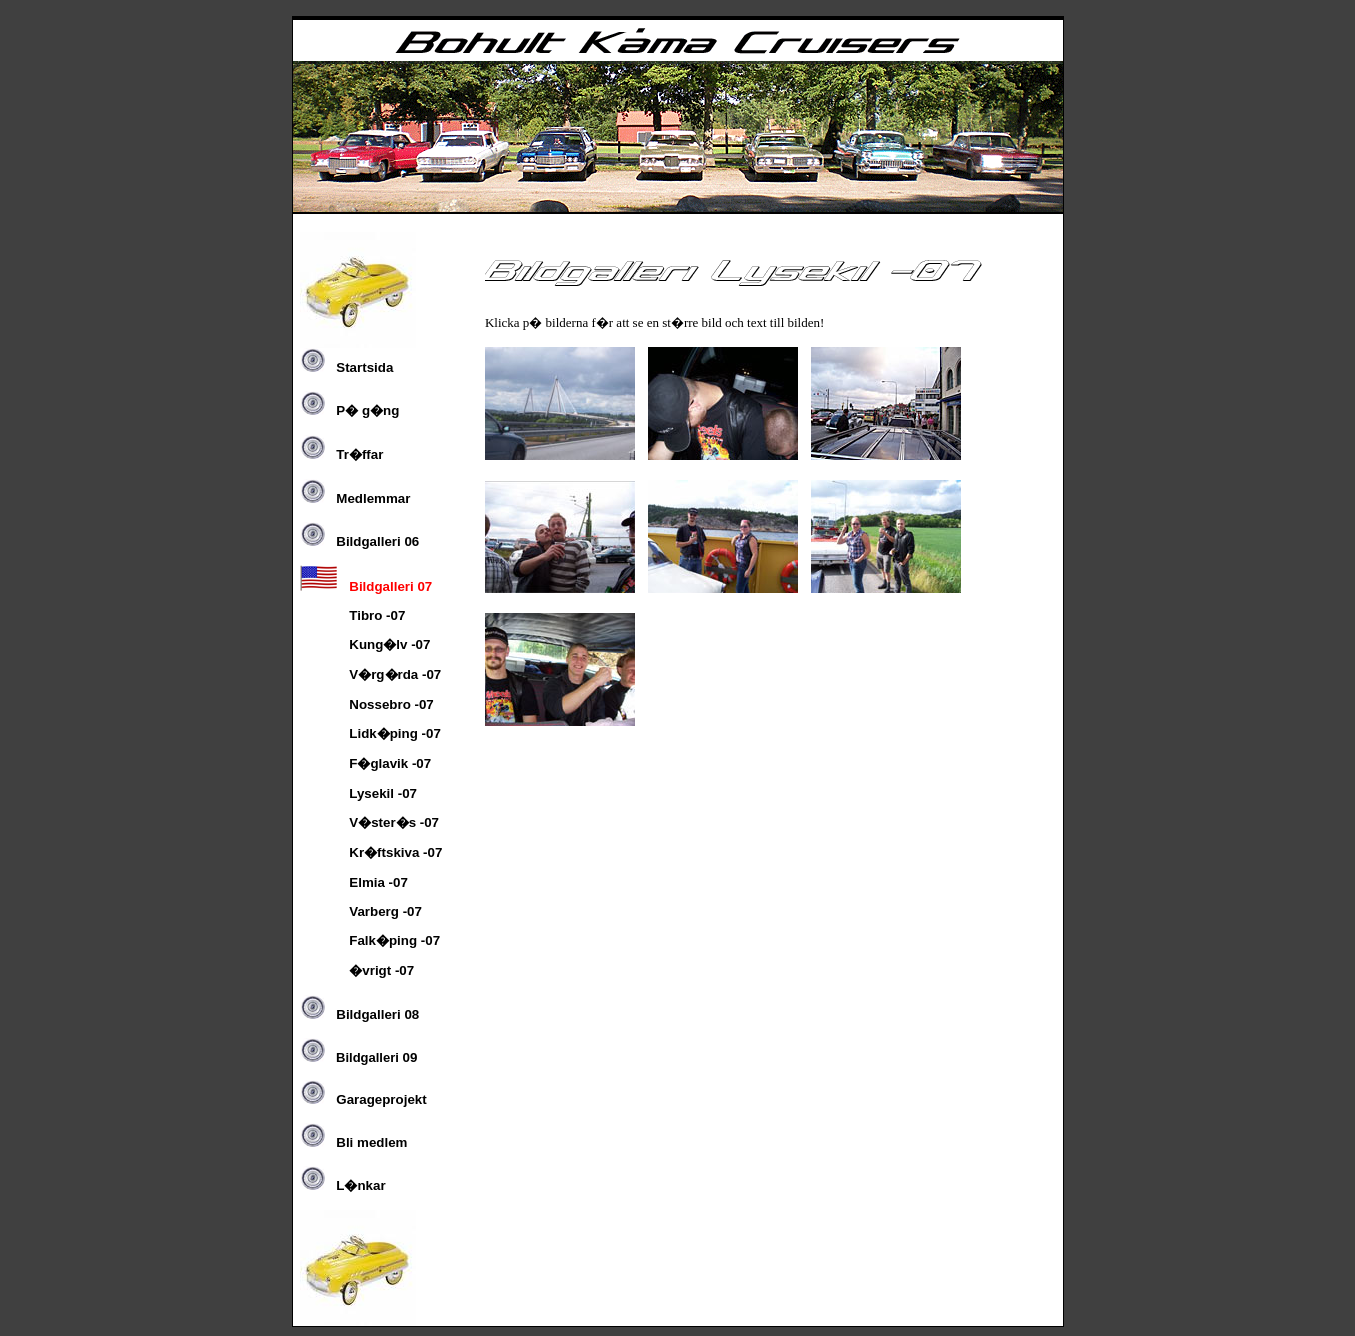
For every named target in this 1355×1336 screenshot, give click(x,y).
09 (358, 1057)
